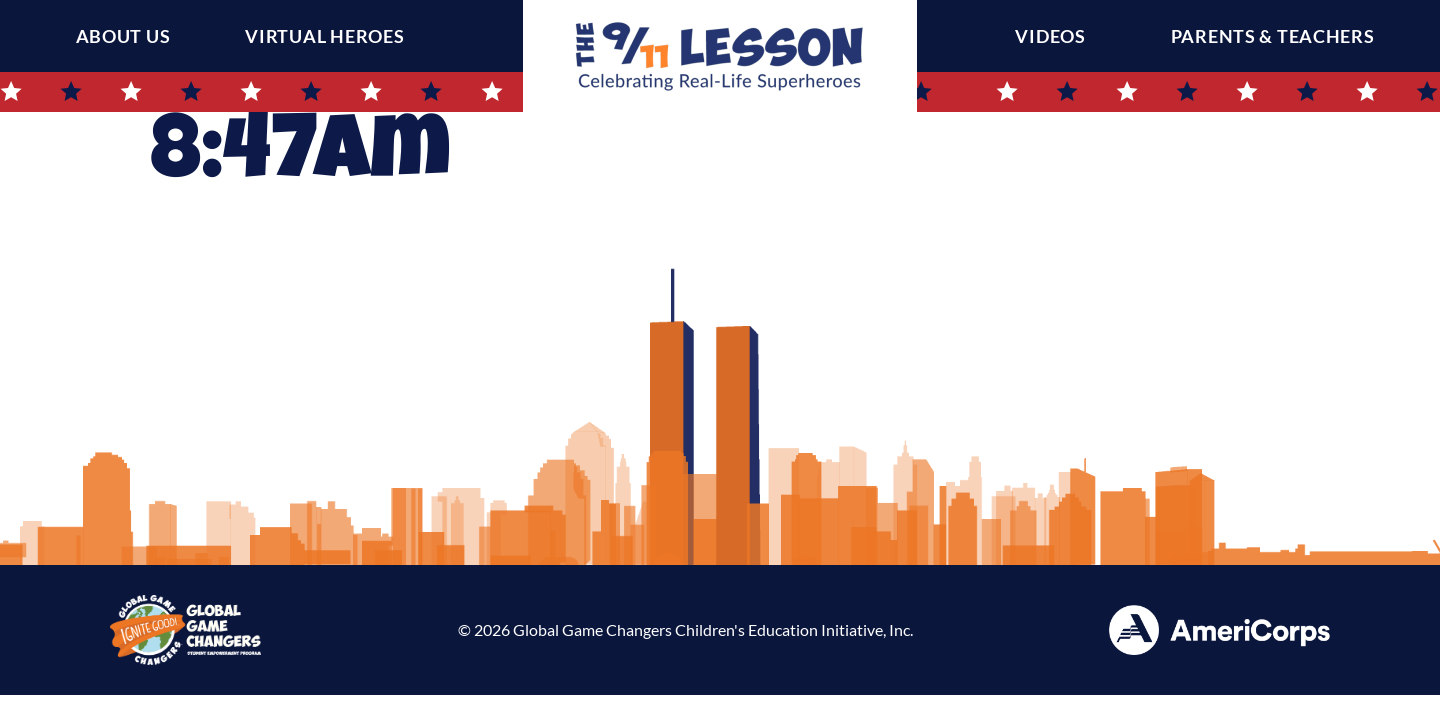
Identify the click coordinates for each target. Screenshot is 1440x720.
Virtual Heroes (324, 36)
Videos (1055, 36)
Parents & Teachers (1278, 36)
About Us (123, 36)
